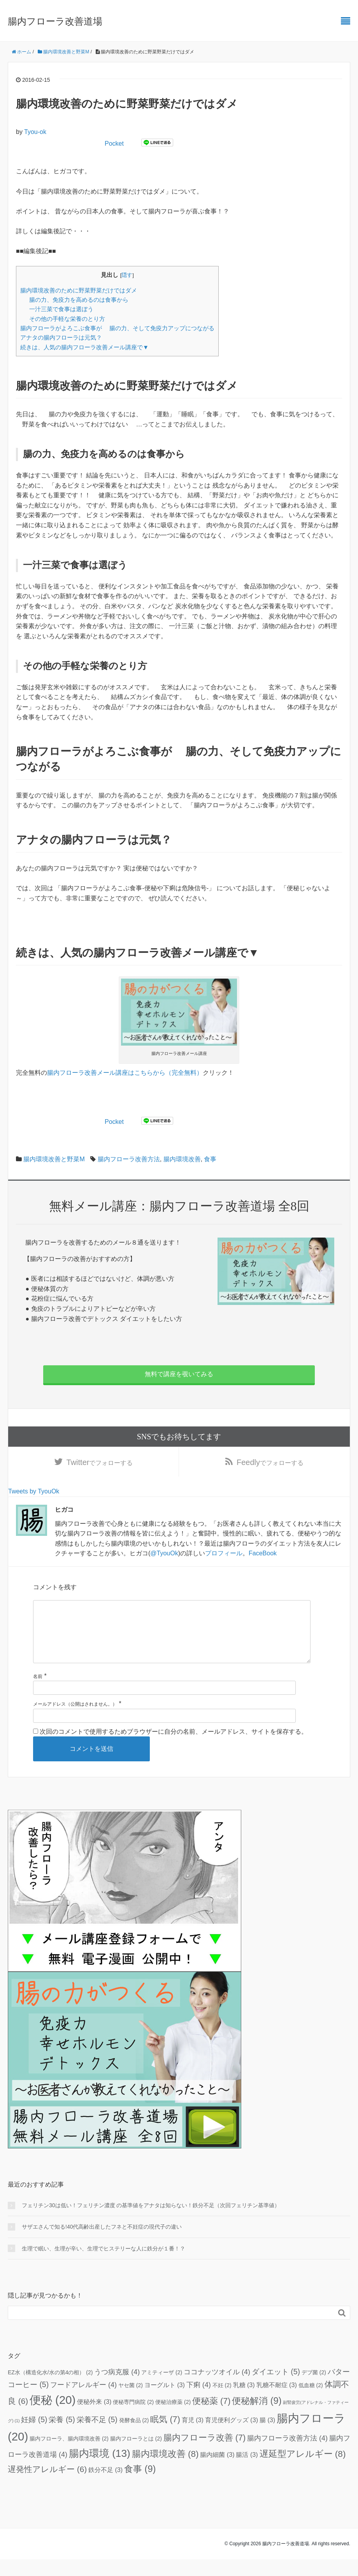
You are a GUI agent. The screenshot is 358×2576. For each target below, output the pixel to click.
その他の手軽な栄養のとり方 (74, 318)
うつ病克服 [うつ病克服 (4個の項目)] (117, 2389)
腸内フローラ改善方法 (129, 1159)
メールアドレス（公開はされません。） (75, 1721)
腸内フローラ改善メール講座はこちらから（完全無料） (125, 1072)
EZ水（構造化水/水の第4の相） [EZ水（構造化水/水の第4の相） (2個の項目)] (50, 2389)
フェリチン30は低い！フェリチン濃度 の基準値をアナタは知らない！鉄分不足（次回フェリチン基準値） (151, 2222)
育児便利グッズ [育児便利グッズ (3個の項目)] (231, 2436)
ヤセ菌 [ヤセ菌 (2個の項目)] (130, 2402)
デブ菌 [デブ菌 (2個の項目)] (314, 2389)
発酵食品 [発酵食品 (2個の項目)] (134, 2437)
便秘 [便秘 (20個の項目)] (52, 2416)
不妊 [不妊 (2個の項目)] (222, 2402)
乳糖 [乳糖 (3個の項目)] (244, 2401)
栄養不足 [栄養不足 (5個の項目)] (97, 2436)
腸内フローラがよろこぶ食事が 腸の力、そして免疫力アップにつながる (117, 328)
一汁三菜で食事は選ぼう (61, 309)
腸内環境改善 (182, 1159)
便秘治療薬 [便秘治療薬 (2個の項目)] (173, 2419)
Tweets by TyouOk (33, 1495)
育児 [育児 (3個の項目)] (193, 2436)
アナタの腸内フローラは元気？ (61, 337)
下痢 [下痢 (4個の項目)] (198, 2401)
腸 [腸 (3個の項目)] (267, 2436)
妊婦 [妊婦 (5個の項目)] (34, 2436)
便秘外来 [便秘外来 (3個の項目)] (94, 2418)
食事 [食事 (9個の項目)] (140, 2486)
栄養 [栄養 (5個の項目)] (62, 2436)
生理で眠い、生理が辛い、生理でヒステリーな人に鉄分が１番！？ (103, 2265)
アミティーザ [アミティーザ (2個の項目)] (161, 2389)
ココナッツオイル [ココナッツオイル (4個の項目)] (217, 2389)
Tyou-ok (35, 132)
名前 (37, 1693)
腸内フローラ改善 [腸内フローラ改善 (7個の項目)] (204, 2454)
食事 (210, 1159)
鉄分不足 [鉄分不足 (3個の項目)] (105, 2486)
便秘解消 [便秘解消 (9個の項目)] (256, 2417)
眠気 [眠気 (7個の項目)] (165, 2436)
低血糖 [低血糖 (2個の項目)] (310, 2402)
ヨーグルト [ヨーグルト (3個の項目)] (164, 2401)
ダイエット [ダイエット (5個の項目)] (276, 2388)
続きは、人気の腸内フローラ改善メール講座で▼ (84, 347)
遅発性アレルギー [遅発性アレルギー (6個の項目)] (47, 2485)
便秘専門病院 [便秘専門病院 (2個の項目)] (133, 2419)
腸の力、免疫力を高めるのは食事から (78, 299)
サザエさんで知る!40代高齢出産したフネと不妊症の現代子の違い (102, 2243)
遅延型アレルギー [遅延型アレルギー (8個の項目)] (303, 2471)
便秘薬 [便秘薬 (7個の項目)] (211, 2418)
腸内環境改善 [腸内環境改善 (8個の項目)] (165, 2471)
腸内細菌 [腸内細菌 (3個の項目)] (217, 2471)
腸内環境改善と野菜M (53, 1159)
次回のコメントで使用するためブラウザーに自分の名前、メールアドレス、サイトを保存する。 (173, 1748)
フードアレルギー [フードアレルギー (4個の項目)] (83, 2401)
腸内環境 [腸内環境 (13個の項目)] (99, 2470)
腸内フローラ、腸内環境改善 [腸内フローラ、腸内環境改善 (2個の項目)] (69, 2455)
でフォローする (100, 1464)
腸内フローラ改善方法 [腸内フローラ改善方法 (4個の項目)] (287, 2455)
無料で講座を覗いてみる (179, 1374)
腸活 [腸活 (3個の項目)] (247, 2471)
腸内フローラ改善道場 (55, 21)
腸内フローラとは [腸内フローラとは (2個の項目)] (136, 2455)
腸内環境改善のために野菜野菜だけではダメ (78, 290)
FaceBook (263, 1557)
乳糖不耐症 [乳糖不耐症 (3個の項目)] (276, 2401)
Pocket (114, 143)
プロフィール (223, 1557)
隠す (126, 275)
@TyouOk (164, 1557)
